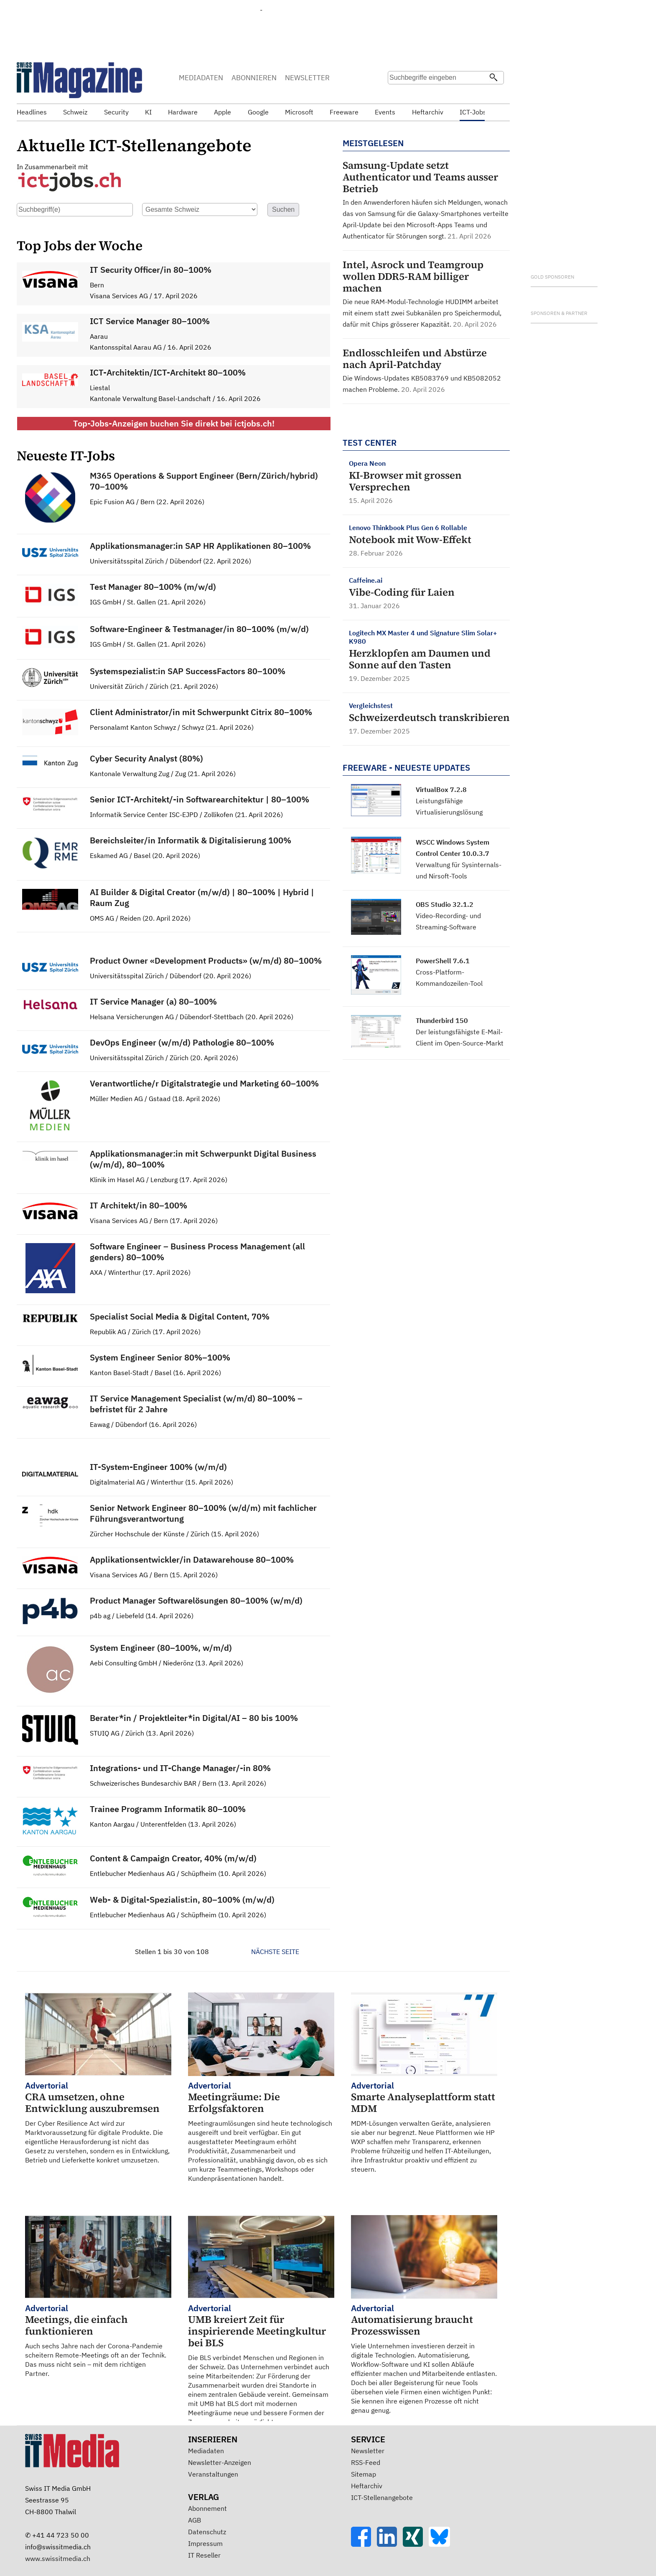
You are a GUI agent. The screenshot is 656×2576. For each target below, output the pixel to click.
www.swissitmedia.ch (57, 2558)
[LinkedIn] (390, 2544)
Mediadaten (206, 2451)
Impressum (205, 2543)
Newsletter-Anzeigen (219, 2462)
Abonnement (207, 2508)
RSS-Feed (365, 2462)
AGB (194, 2520)
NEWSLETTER (307, 77)
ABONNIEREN (254, 77)
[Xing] (416, 2544)
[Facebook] (364, 2544)
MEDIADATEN (201, 77)
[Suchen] (493, 78)
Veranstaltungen (213, 2474)
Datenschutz (207, 2532)
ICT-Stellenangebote (382, 2497)
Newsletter (367, 2451)
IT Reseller (204, 2555)
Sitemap (363, 2474)
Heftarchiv (366, 2486)
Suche (393, 94)
